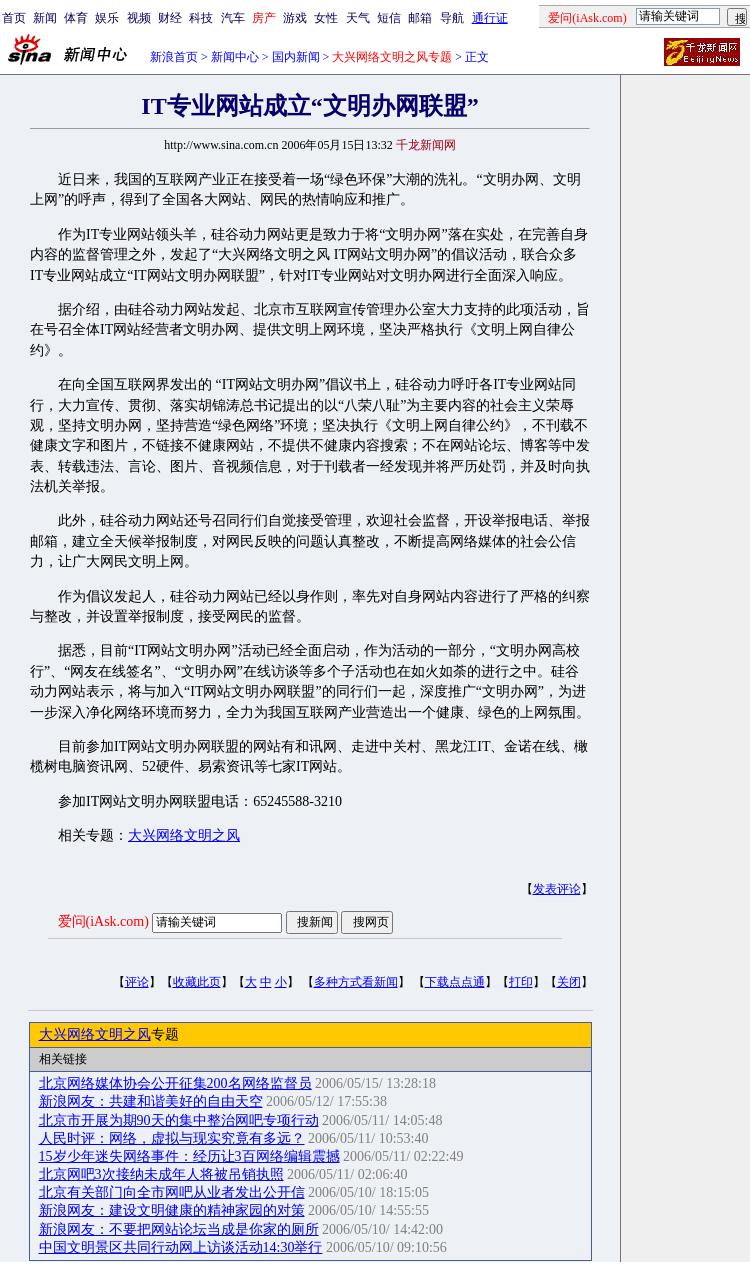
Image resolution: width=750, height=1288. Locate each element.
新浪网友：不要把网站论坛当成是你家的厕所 (179, 1229)
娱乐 (107, 18)
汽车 (233, 18)
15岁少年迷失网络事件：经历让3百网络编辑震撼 (189, 1156)
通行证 (490, 18)
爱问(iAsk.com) (103, 921)
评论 (137, 982)
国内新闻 (296, 57)
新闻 (45, 18)
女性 (326, 18)
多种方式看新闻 (356, 982)
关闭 (569, 982)
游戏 (295, 18)
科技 (201, 18)
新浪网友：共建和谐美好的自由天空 (151, 1101)
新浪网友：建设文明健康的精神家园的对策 (172, 1210)
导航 (452, 18)
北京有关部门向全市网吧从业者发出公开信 (172, 1192)
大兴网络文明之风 (184, 835)
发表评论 (557, 889)
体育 (76, 18)
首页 (14, 18)
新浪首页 (174, 57)
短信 (389, 18)
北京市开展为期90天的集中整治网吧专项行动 (179, 1120)
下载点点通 (455, 982)
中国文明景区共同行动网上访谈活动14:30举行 (181, 1247)
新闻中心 (235, 57)
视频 (139, 18)
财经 (170, 18)
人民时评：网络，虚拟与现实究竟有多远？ (172, 1138)
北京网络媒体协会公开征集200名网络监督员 (175, 1083)
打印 (521, 982)
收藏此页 (197, 982)
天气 (358, 18)
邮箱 (420, 18)
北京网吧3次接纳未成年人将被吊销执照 (161, 1174)
